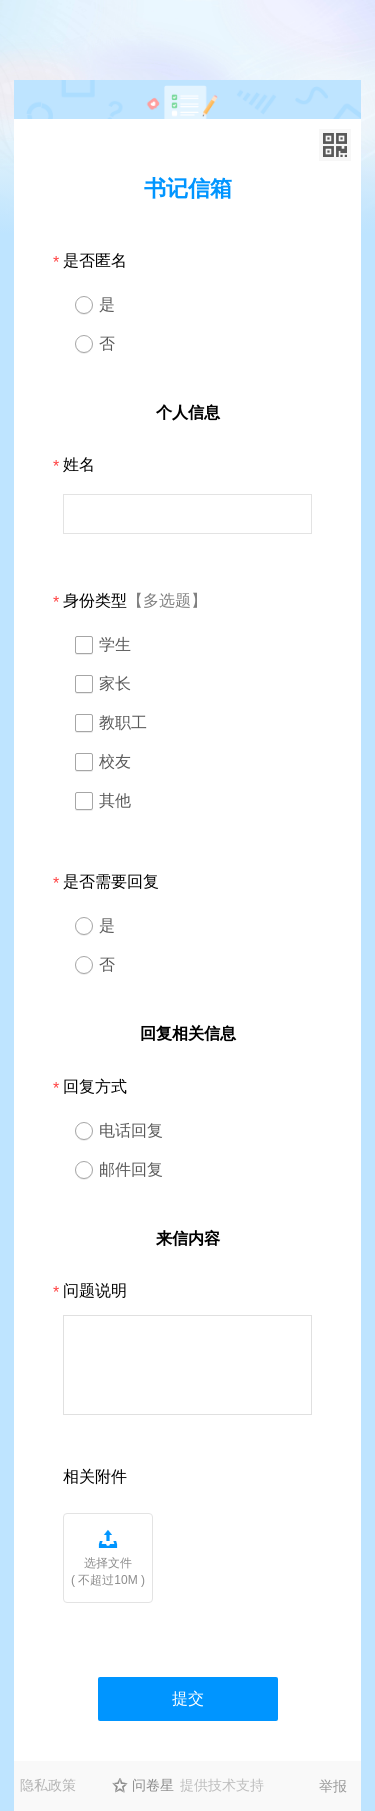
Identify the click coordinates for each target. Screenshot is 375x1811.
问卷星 (153, 1785)
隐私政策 (48, 1785)
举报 (333, 1786)
